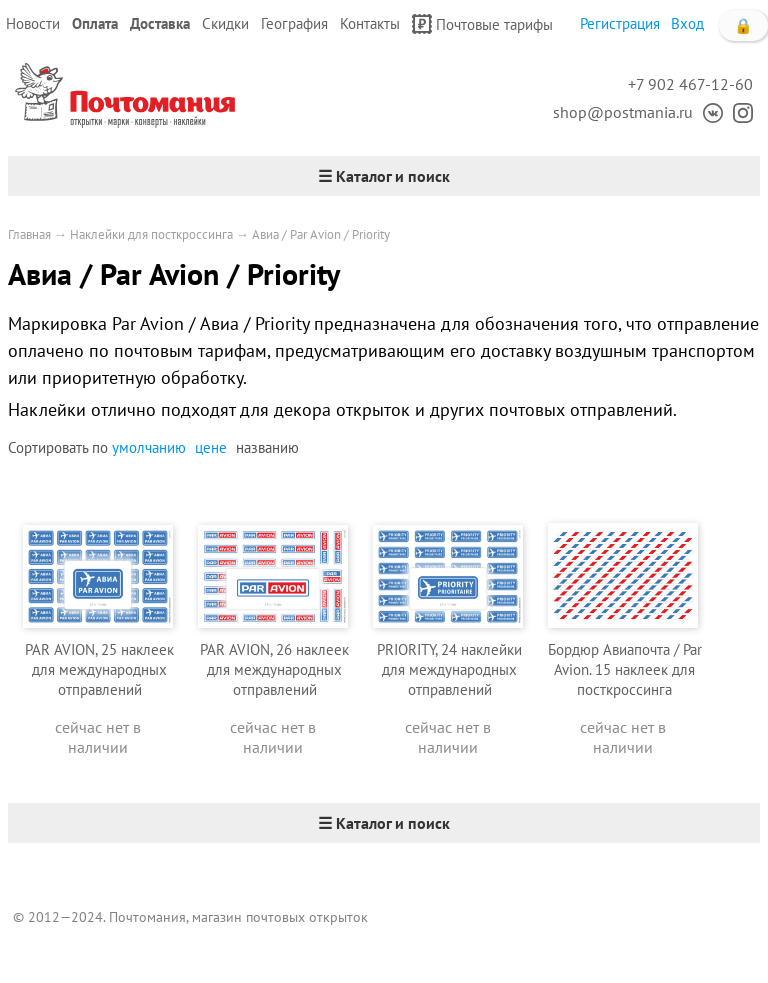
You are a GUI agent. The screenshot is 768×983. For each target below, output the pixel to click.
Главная (29, 234)
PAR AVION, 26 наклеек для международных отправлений (274, 669)
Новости (33, 23)
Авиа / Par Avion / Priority (321, 234)
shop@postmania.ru (623, 112)
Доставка (160, 23)
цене (211, 447)
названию (267, 447)
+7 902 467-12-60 (690, 84)
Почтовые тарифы (482, 24)
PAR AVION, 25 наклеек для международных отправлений (99, 669)
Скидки (225, 23)
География (294, 23)
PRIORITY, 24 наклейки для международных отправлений (449, 669)
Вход (687, 23)
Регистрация (620, 23)
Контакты (370, 23)
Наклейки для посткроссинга (151, 234)
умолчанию (149, 447)
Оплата (95, 23)
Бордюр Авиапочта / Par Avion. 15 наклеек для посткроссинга (625, 669)
